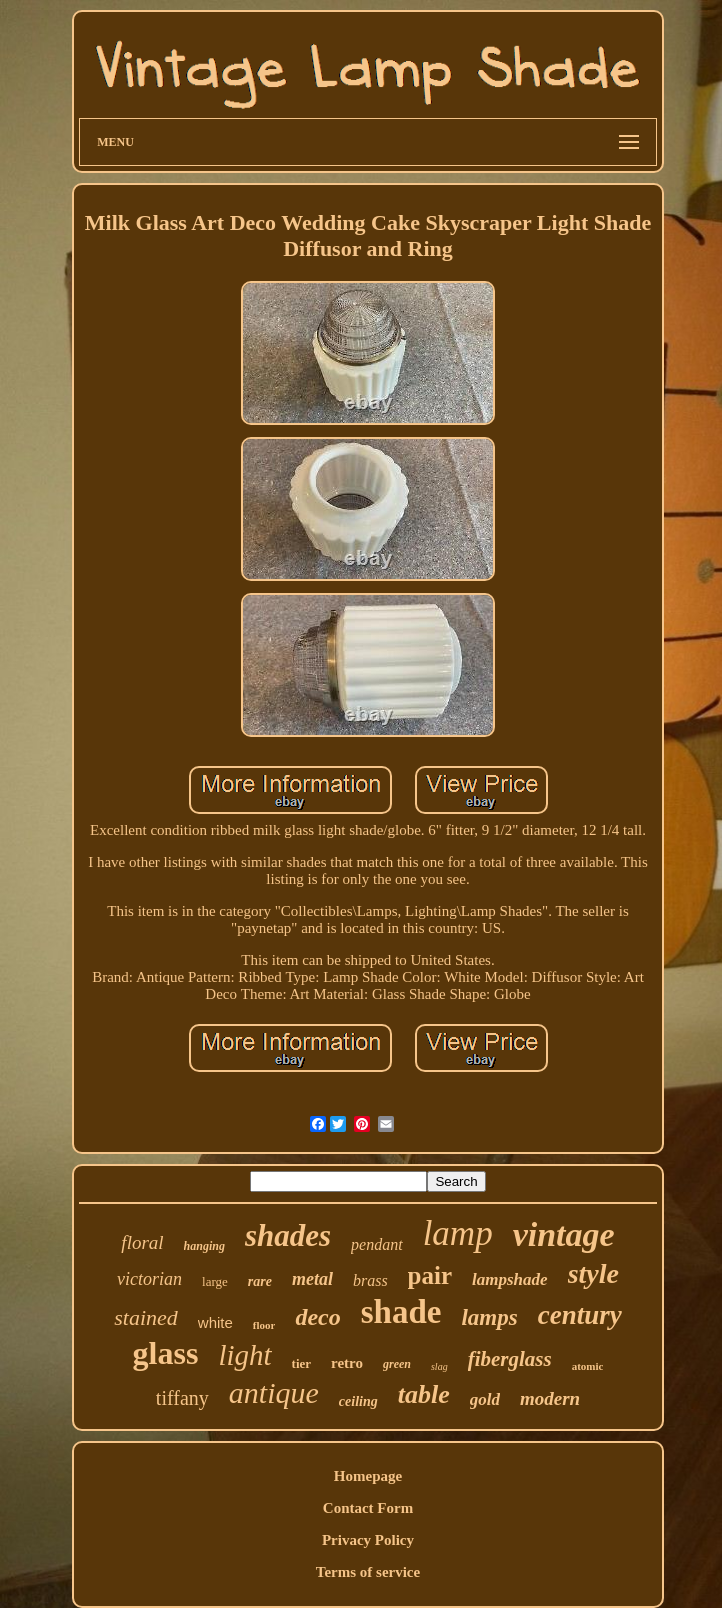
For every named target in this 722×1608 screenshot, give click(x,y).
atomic (588, 1366)
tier (301, 1363)
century (580, 1315)
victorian (149, 1279)
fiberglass (510, 1359)
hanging (204, 1246)
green (397, 1364)
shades (288, 1235)
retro (347, 1363)
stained (146, 1317)
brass (370, 1280)
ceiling (358, 1401)
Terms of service (368, 1572)
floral (142, 1242)
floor (264, 1325)
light (244, 1355)
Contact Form (368, 1508)
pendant (377, 1244)
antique (274, 1392)
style (593, 1273)
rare (260, 1281)
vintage (564, 1234)
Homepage (368, 1476)
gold (485, 1399)
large (215, 1281)
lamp (458, 1233)
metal (312, 1279)
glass (166, 1353)
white (215, 1322)
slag (439, 1366)
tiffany (182, 1398)
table (424, 1394)
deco (317, 1317)
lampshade (510, 1279)
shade (401, 1312)
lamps (489, 1317)
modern (550, 1398)
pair (430, 1275)
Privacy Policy (368, 1540)
